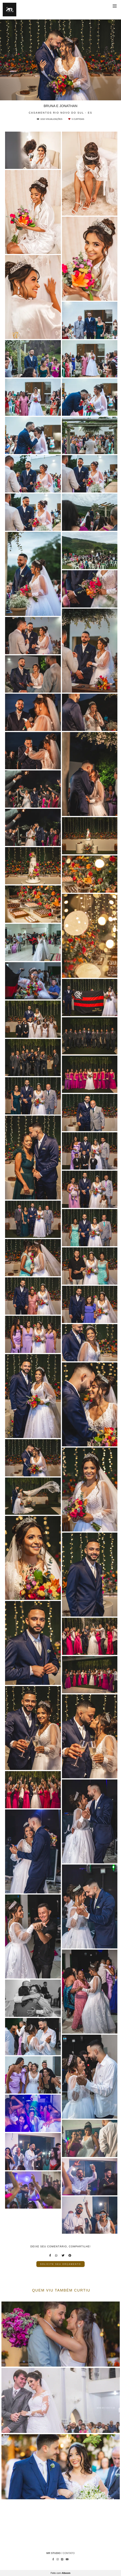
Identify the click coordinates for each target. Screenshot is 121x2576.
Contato (69, 2553)
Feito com (60, 2573)
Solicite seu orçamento (60, 2264)
